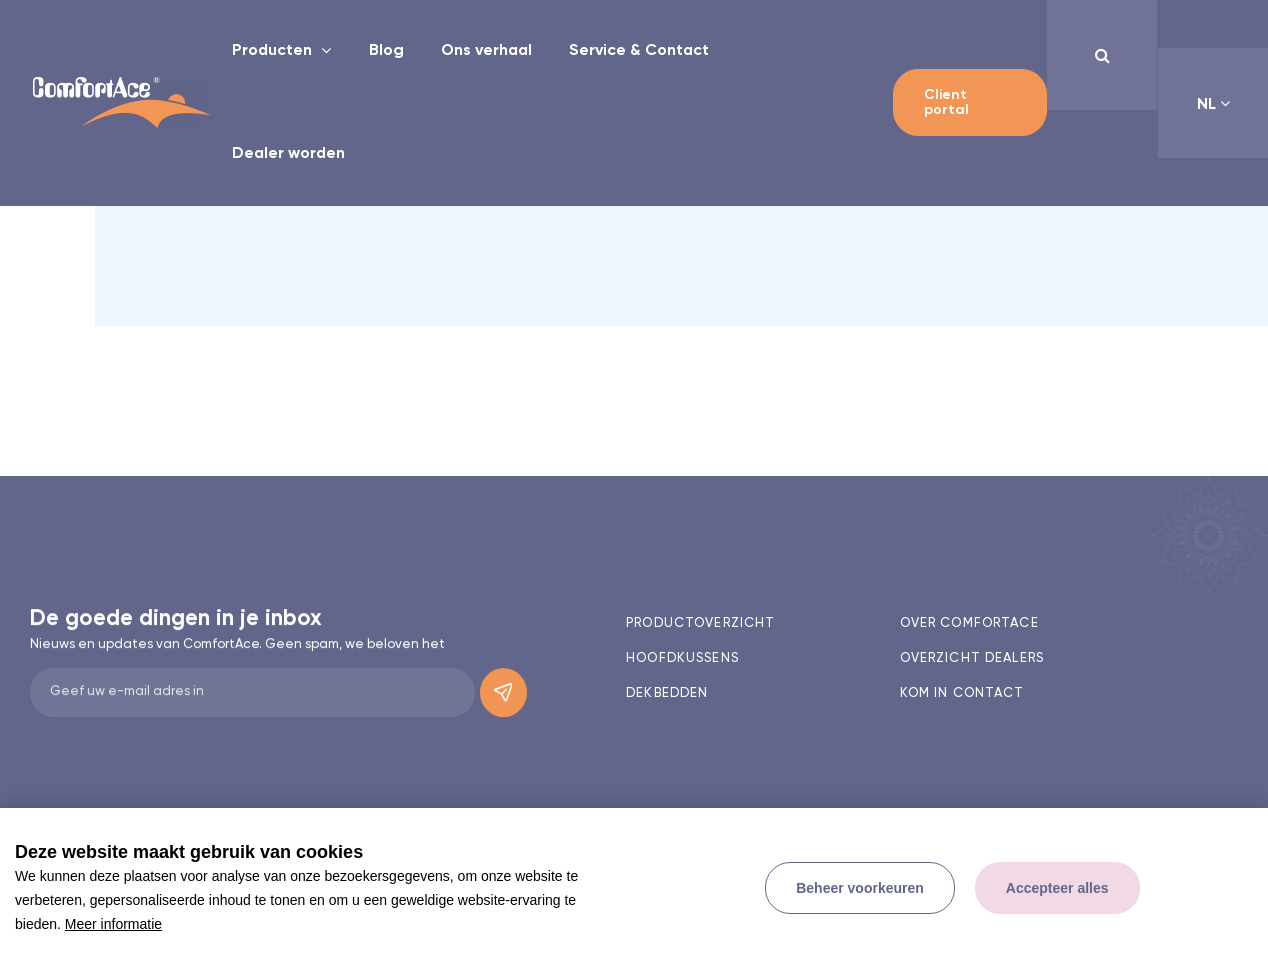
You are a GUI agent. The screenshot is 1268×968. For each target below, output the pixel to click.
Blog (386, 51)
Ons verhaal (486, 51)
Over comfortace (969, 623)
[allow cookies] (1057, 888)
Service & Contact (639, 51)
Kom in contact (962, 693)
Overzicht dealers (972, 658)
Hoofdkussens (682, 658)
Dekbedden (667, 693)
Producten (274, 51)
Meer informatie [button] (113, 924)
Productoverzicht (700, 623)
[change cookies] (860, 888)
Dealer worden (288, 154)
